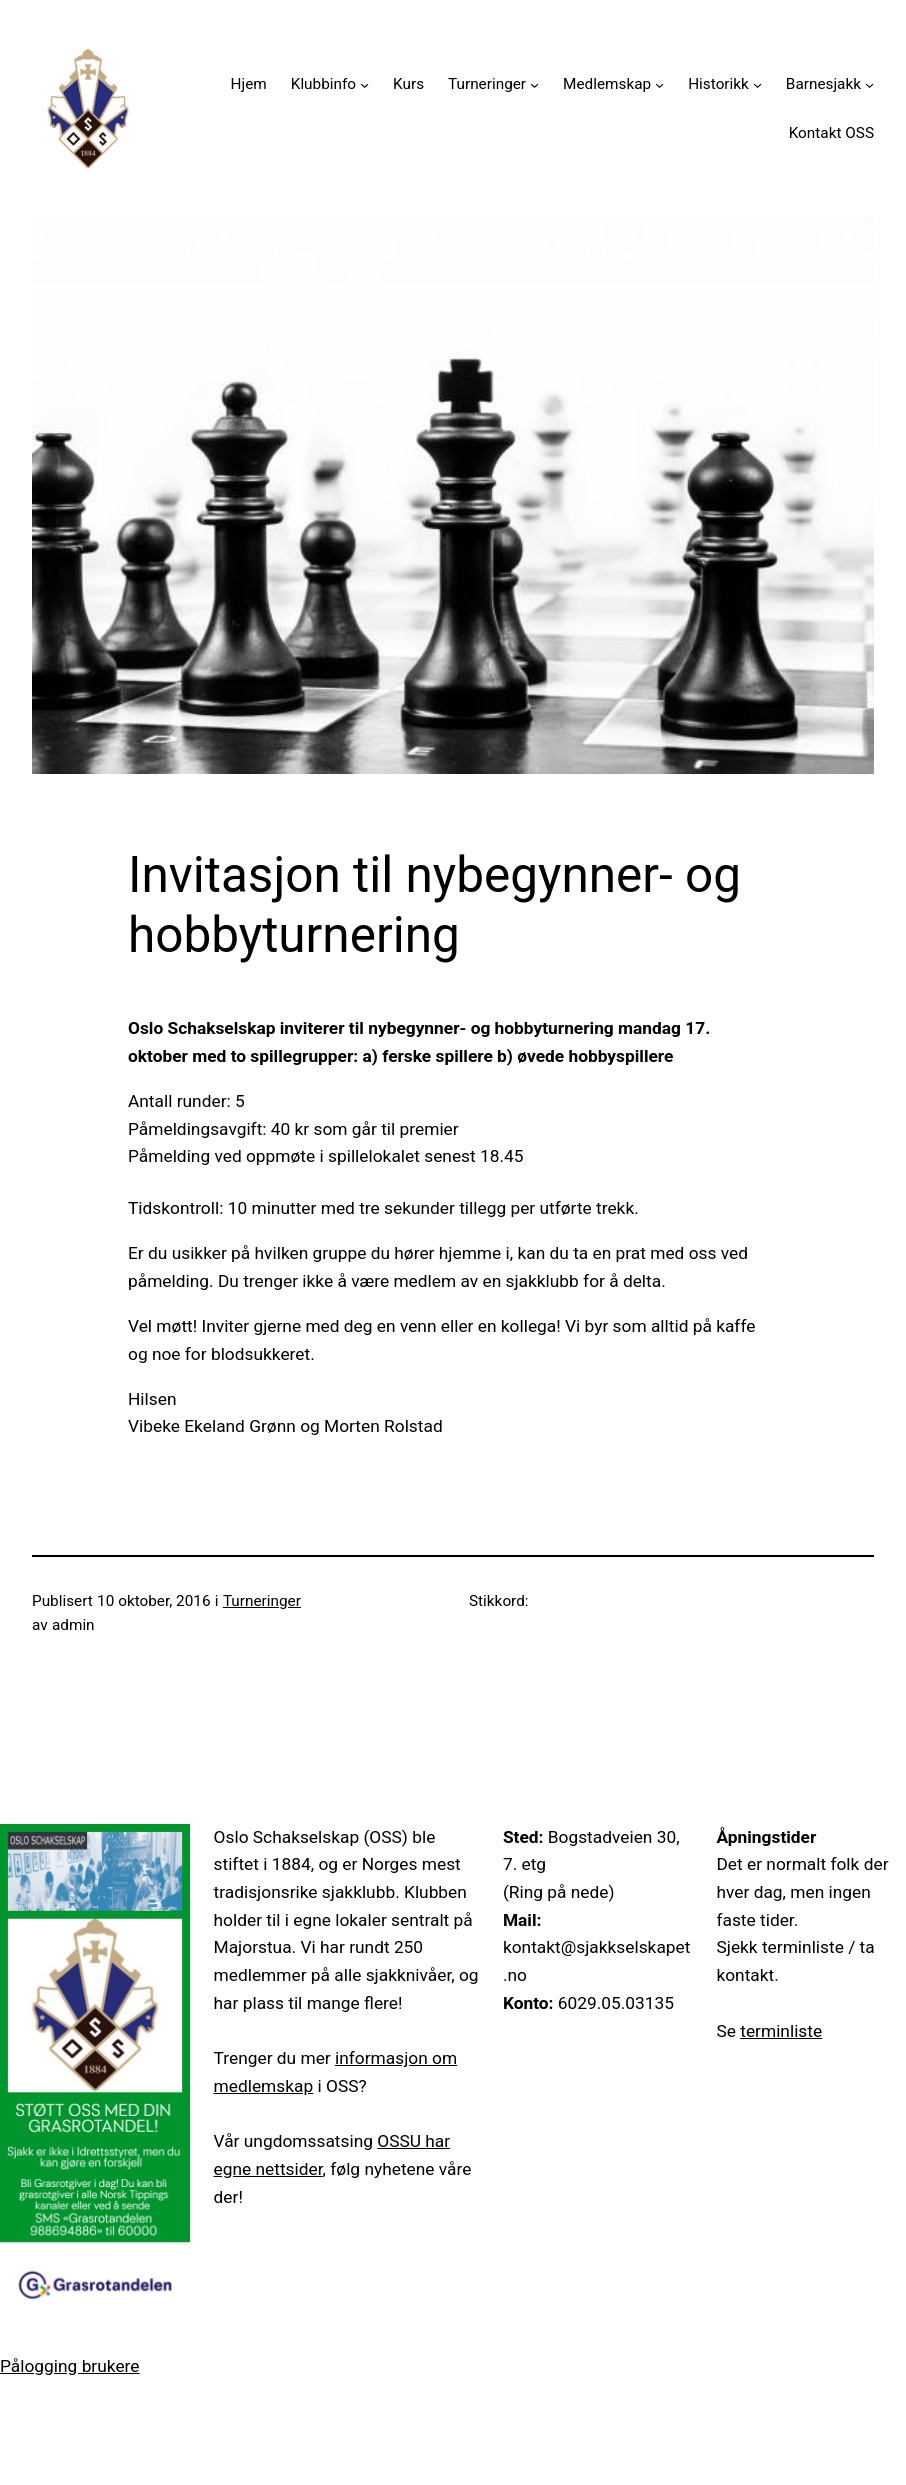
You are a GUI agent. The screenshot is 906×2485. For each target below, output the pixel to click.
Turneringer (262, 1601)
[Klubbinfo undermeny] (364, 84)
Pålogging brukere (70, 2366)
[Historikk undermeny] (757, 84)
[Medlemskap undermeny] (659, 84)
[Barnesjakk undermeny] (869, 84)
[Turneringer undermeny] (534, 84)
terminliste (781, 2031)
